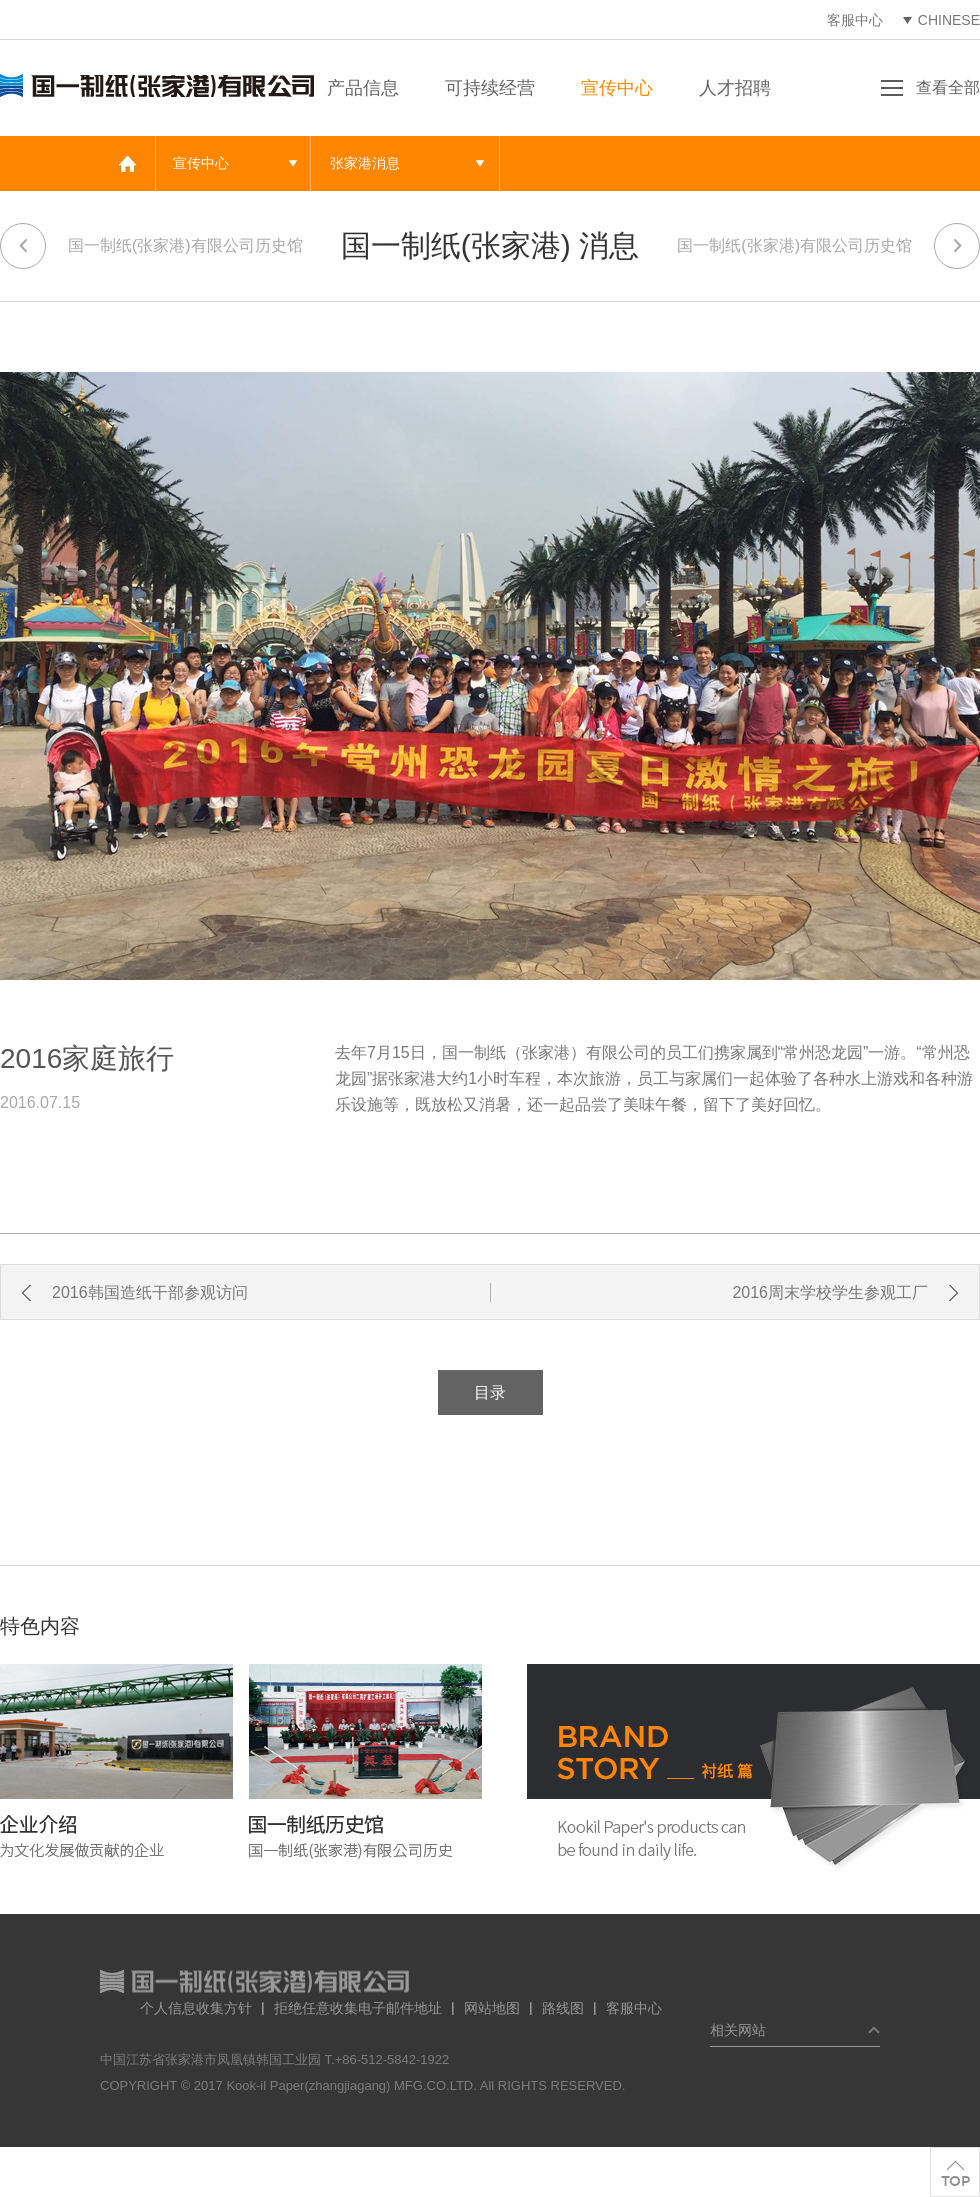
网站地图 (492, 2008)
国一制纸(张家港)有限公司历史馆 (185, 245)
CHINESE (949, 20)
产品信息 (363, 88)
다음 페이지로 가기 (957, 246)
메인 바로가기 (127, 163)
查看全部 (948, 87)
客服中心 (855, 20)
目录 (490, 1392)
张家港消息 (365, 163)
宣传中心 (617, 88)
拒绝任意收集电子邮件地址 (358, 2008)
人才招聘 (735, 88)
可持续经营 (490, 88)
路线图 (563, 2008)
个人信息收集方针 (196, 2008)
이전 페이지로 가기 (23, 246)
